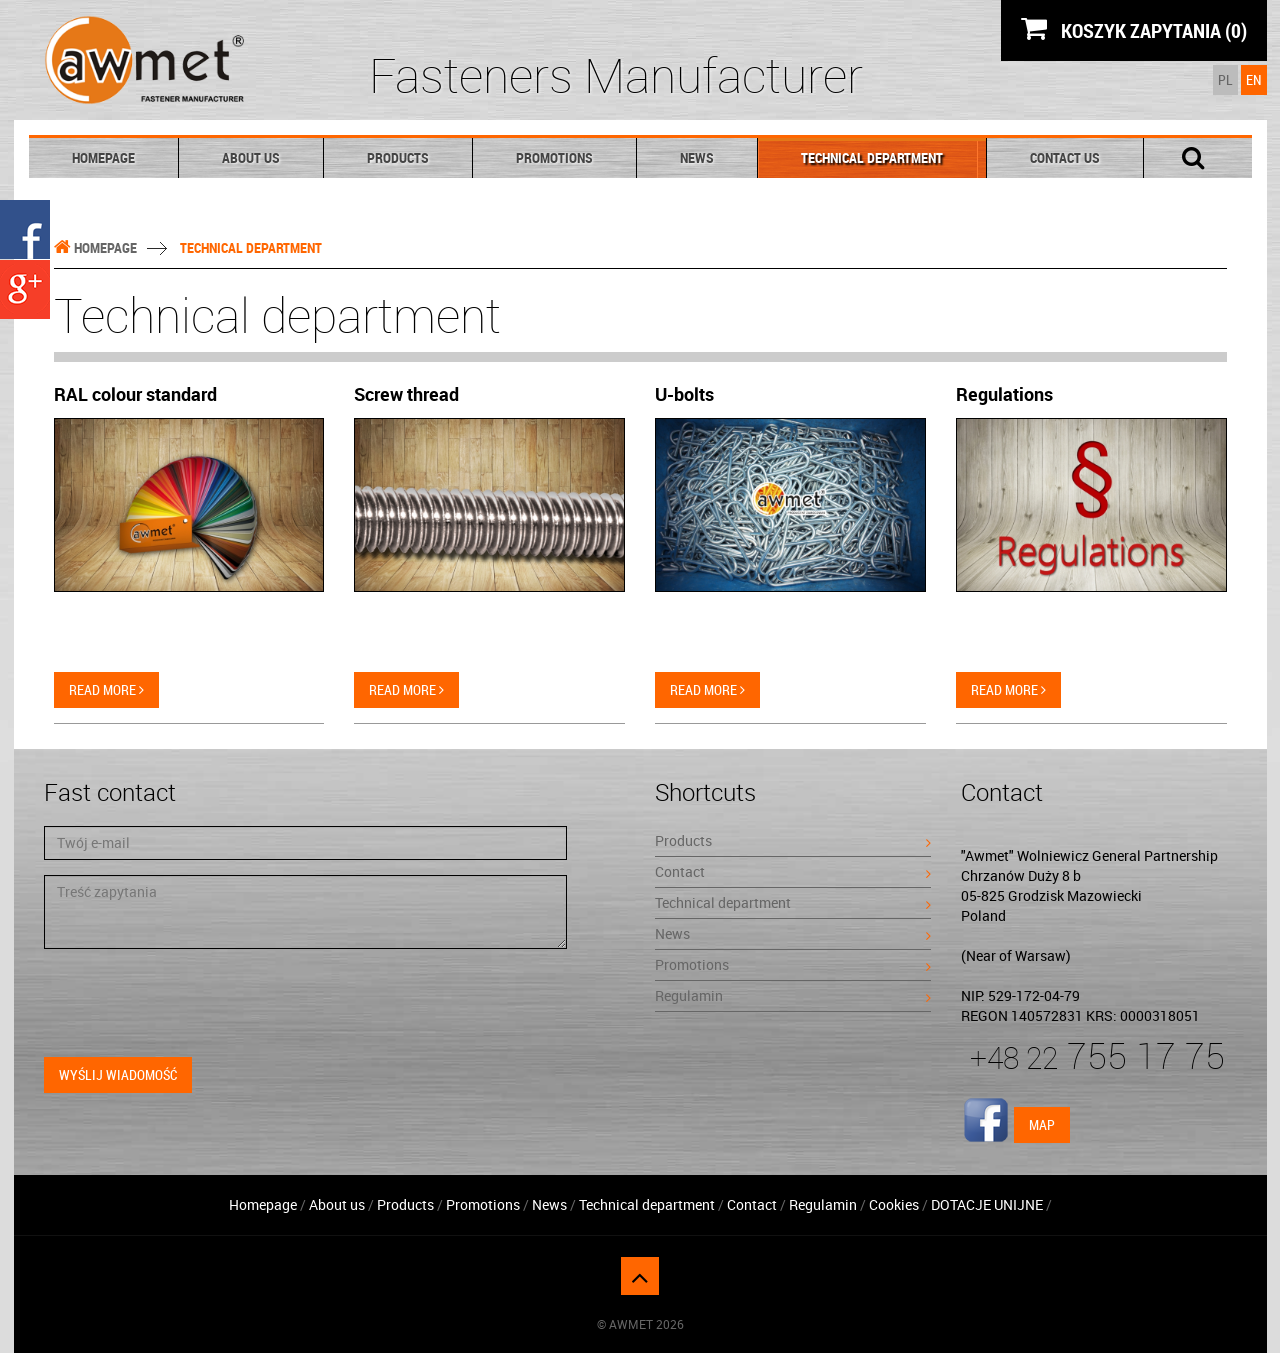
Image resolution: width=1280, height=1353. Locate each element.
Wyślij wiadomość (118, 1074)
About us (251, 157)
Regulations (1004, 394)
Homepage (103, 157)
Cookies (894, 1204)
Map (1042, 1124)
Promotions (554, 157)
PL (1225, 79)
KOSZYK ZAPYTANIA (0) (1134, 29)
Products (398, 157)
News (697, 157)
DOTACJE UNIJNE (987, 1204)
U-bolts (684, 394)
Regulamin (793, 995)
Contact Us (1065, 157)
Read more (106, 689)
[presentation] (196, 1003)
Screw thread (406, 394)
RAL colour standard (135, 394)
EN (1254, 79)
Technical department (872, 157)
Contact (793, 871)
